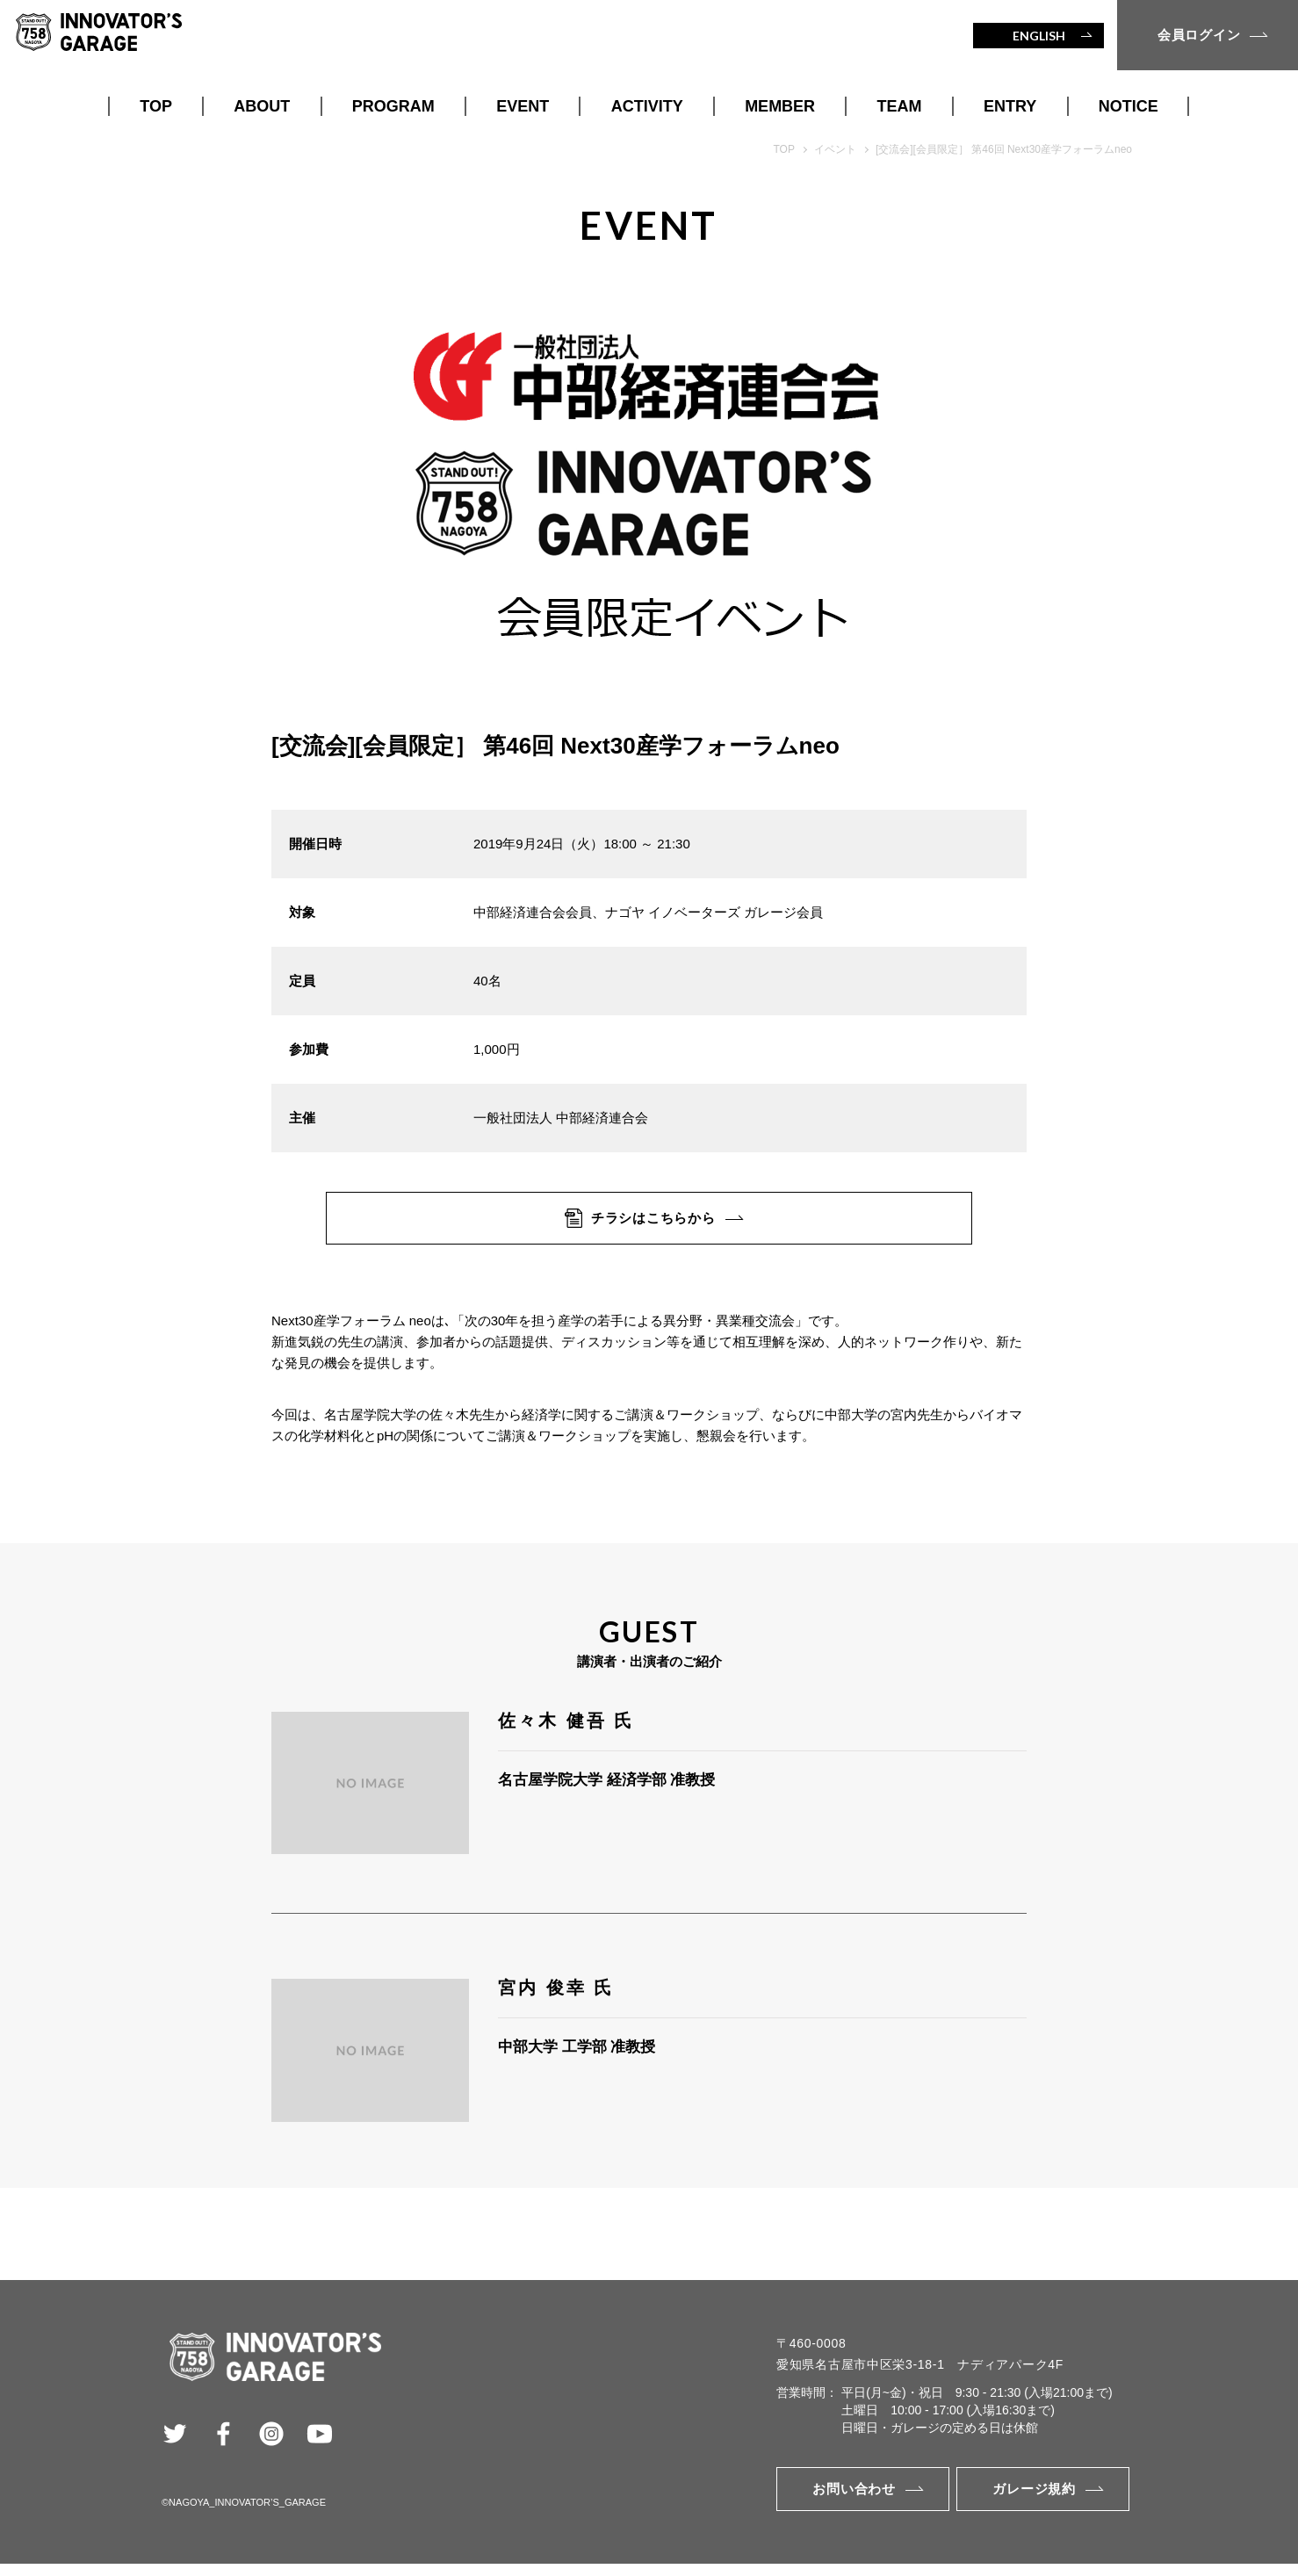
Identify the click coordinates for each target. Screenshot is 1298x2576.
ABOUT (262, 106)
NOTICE (1128, 106)
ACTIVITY (647, 106)
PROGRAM (393, 106)
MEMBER (780, 106)
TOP (156, 106)
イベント (835, 149)
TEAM (899, 106)
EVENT (522, 106)
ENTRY (1010, 106)
